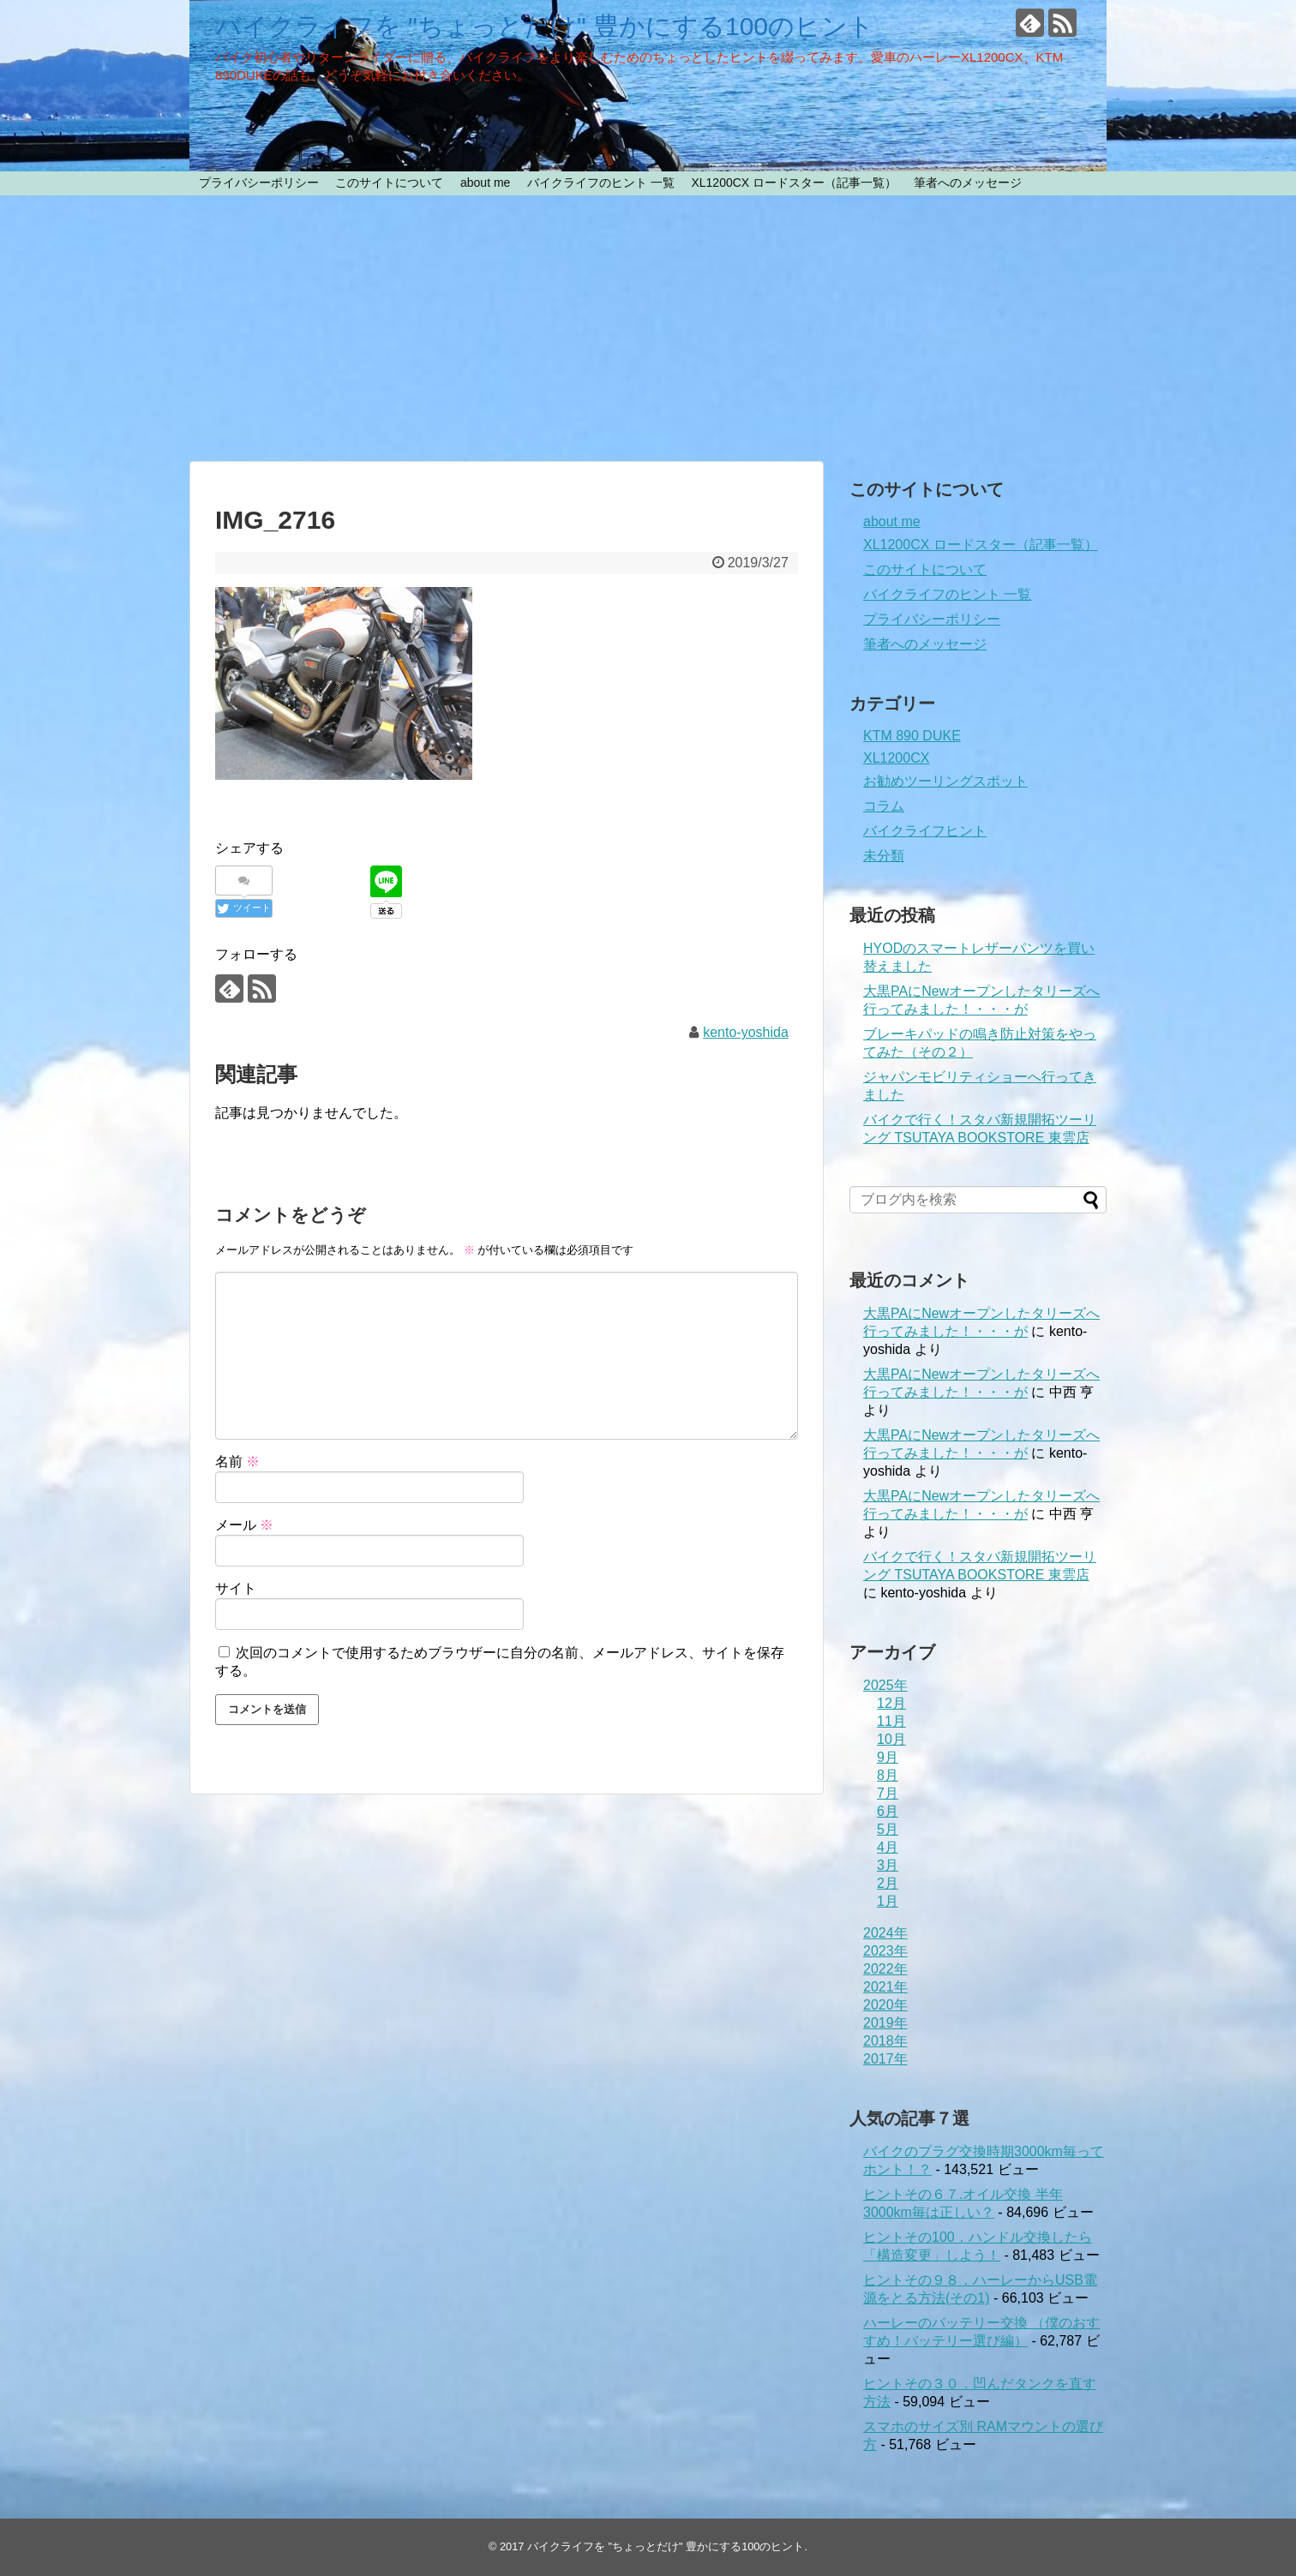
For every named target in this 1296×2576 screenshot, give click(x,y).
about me (485, 182)
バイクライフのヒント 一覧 (601, 182)
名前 (237, 1461)
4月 (887, 1847)
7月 (887, 1793)
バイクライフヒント (925, 831)
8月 (887, 1775)
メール (244, 1525)
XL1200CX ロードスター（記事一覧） (794, 182)
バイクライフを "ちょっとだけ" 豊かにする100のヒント (544, 26)
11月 (891, 1721)
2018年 (885, 2041)
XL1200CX (896, 758)
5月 (887, 1829)
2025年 (885, 1685)
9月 (887, 1757)
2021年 (885, 1987)
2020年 (885, 2005)
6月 (887, 1811)
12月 (891, 1703)
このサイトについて (389, 182)
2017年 (885, 2059)
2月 (887, 1883)
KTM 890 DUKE (912, 735)
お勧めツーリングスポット (945, 781)
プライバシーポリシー (259, 182)
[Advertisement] (648, 328)
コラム (883, 806)
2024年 (885, 1933)
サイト (235, 1588)
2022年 (885, 1969)
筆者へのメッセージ (968, 182)
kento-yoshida (746, 1032)
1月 (887, 1901)
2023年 (885, 1951)
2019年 (885, 2023)
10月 (891, 1739)
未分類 (883, 855)
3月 (887, 1865)
